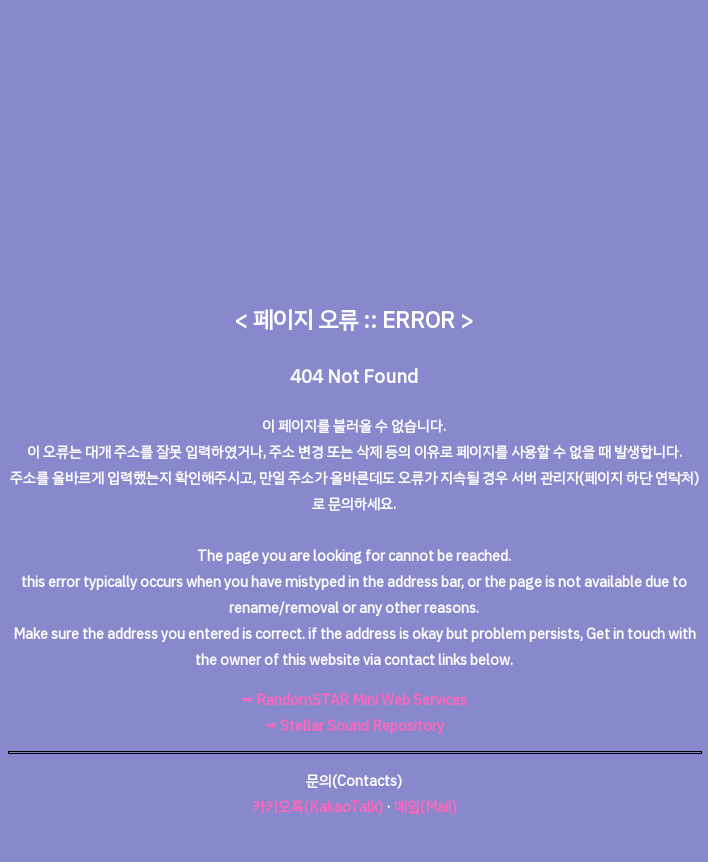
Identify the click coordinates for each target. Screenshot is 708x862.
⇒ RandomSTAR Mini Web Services (354, 700)
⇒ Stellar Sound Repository (354, 726)
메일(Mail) (425, 807)
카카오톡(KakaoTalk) (317, 807)
